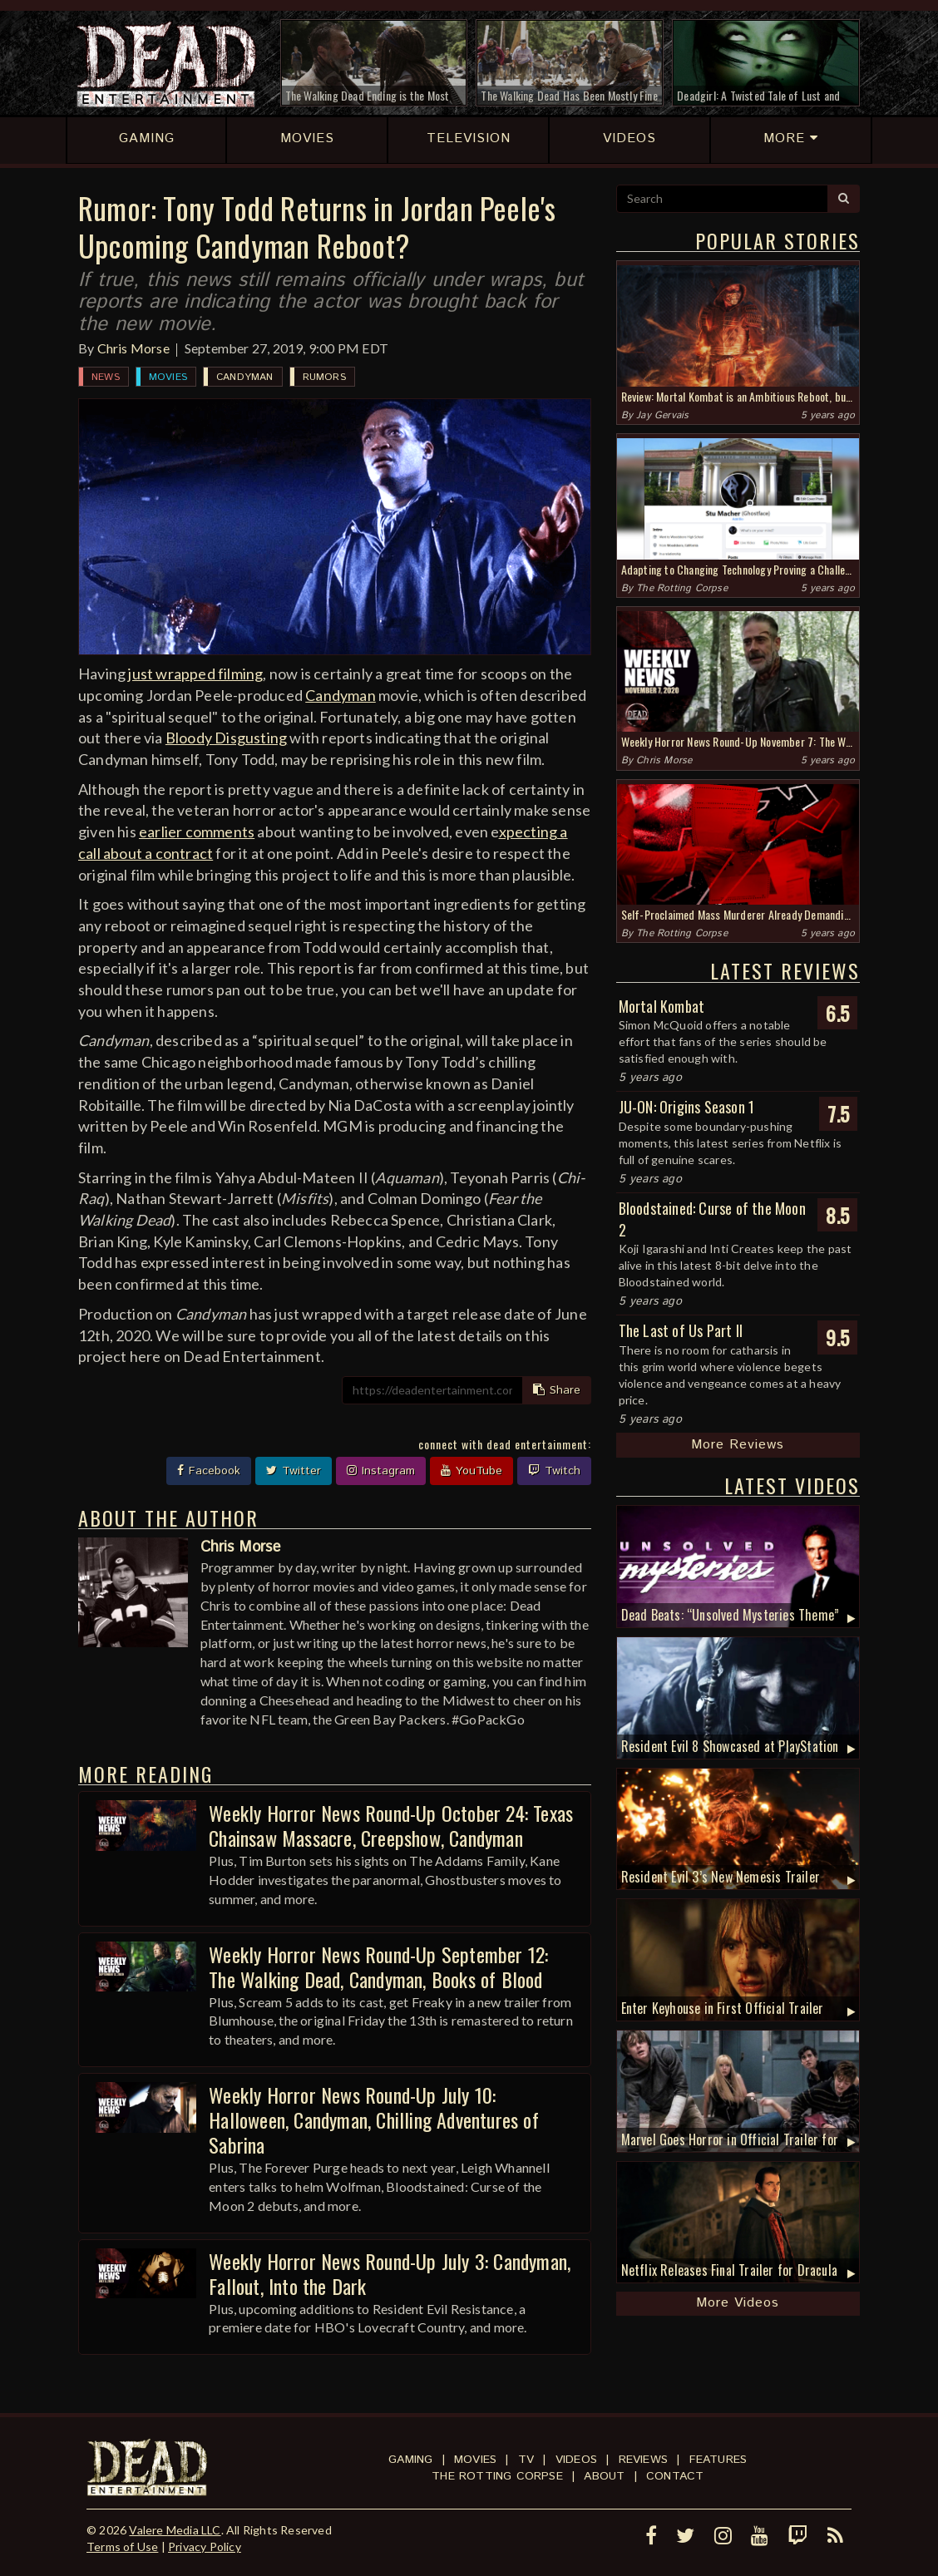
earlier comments (196, 831)
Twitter (293, 1471)
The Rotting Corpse (682, 588)
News (105, 377)
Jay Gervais (662, 415)
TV (526, 2459)
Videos (576, 2459)
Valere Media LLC (174, 2530)
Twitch (554, 1471)
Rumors (324, 377)
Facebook (208, 1471)
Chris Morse (133, 348)
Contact (675, 2476)
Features (718, 2459)
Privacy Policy (204, 2546)
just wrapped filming (195, 673)
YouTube (471, 1471)
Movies (168, 377)
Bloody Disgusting (226, 737)
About (604, 2476)
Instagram (381, 1471)
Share (556, 1390)
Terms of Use (122, 2546)
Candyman (245, 377)
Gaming (410, 2459)
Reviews (643, 2459)
